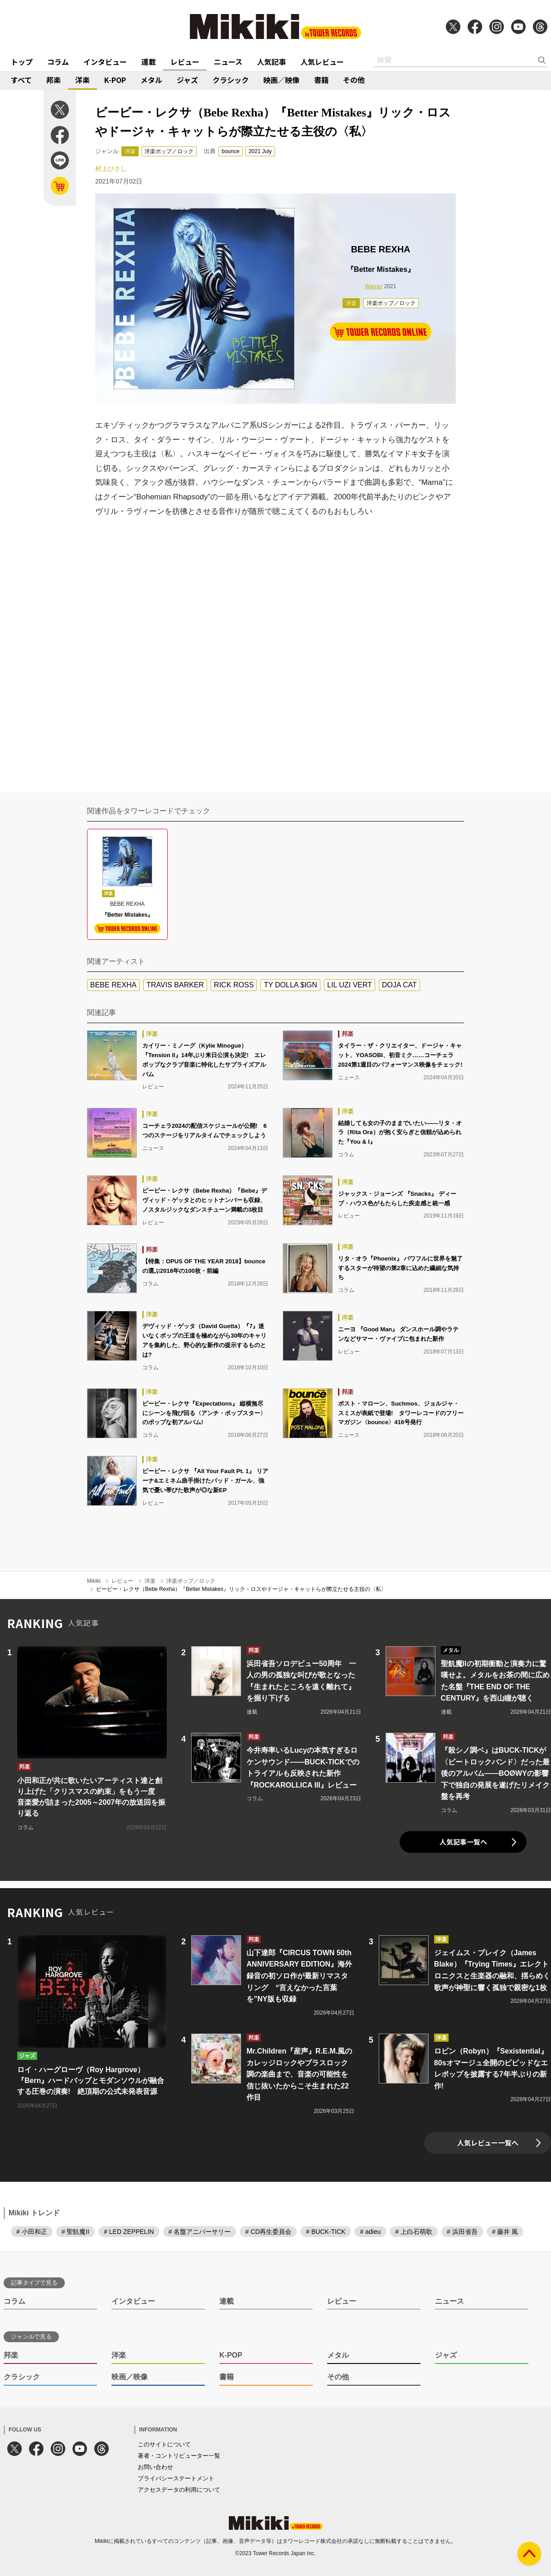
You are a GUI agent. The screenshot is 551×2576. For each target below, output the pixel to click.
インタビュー (105, 61)
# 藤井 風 (505, 2231)
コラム (58, 61)
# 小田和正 (31, 2231)
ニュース (228, 61)
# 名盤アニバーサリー (200, 2231)
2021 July (259, 151)
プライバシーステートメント (176, 2478)
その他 (354, 79)
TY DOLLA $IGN (290, 985)
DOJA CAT (399, 985)
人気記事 (271, 61)
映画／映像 (281, 79)
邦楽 (53, 79)
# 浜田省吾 (462, 2231)
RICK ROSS (234, 985)
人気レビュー (322, 61)
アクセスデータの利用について (179, 2490)
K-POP (115, 79)
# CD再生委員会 (268, 2231)
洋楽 (82, 79)
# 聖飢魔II (75, 2231)
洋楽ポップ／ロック (169, 151)
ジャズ (187, 79)
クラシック (231, 79)
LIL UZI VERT (349, 985)
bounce (230, 151)
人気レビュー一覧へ (487, 2142)
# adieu (370, 2231)
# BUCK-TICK (325, 2231)
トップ (22, 61)
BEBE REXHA (113, 985)
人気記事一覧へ (463, 1841)
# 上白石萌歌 (413, 2231)
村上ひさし (111, 168)
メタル (151, 79)
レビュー (184, 61)
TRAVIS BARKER (175, 985)
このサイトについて (164, 2444)
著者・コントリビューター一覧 (179, 2456)
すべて (21, 79)
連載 (148, 61)
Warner (374, 286)
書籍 (321, 79)
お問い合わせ (155, 2467)
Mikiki (94, 1581)
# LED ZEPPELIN (129, 2231)
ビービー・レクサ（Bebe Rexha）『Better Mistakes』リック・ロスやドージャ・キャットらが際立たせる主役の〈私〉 (241, 1589)
